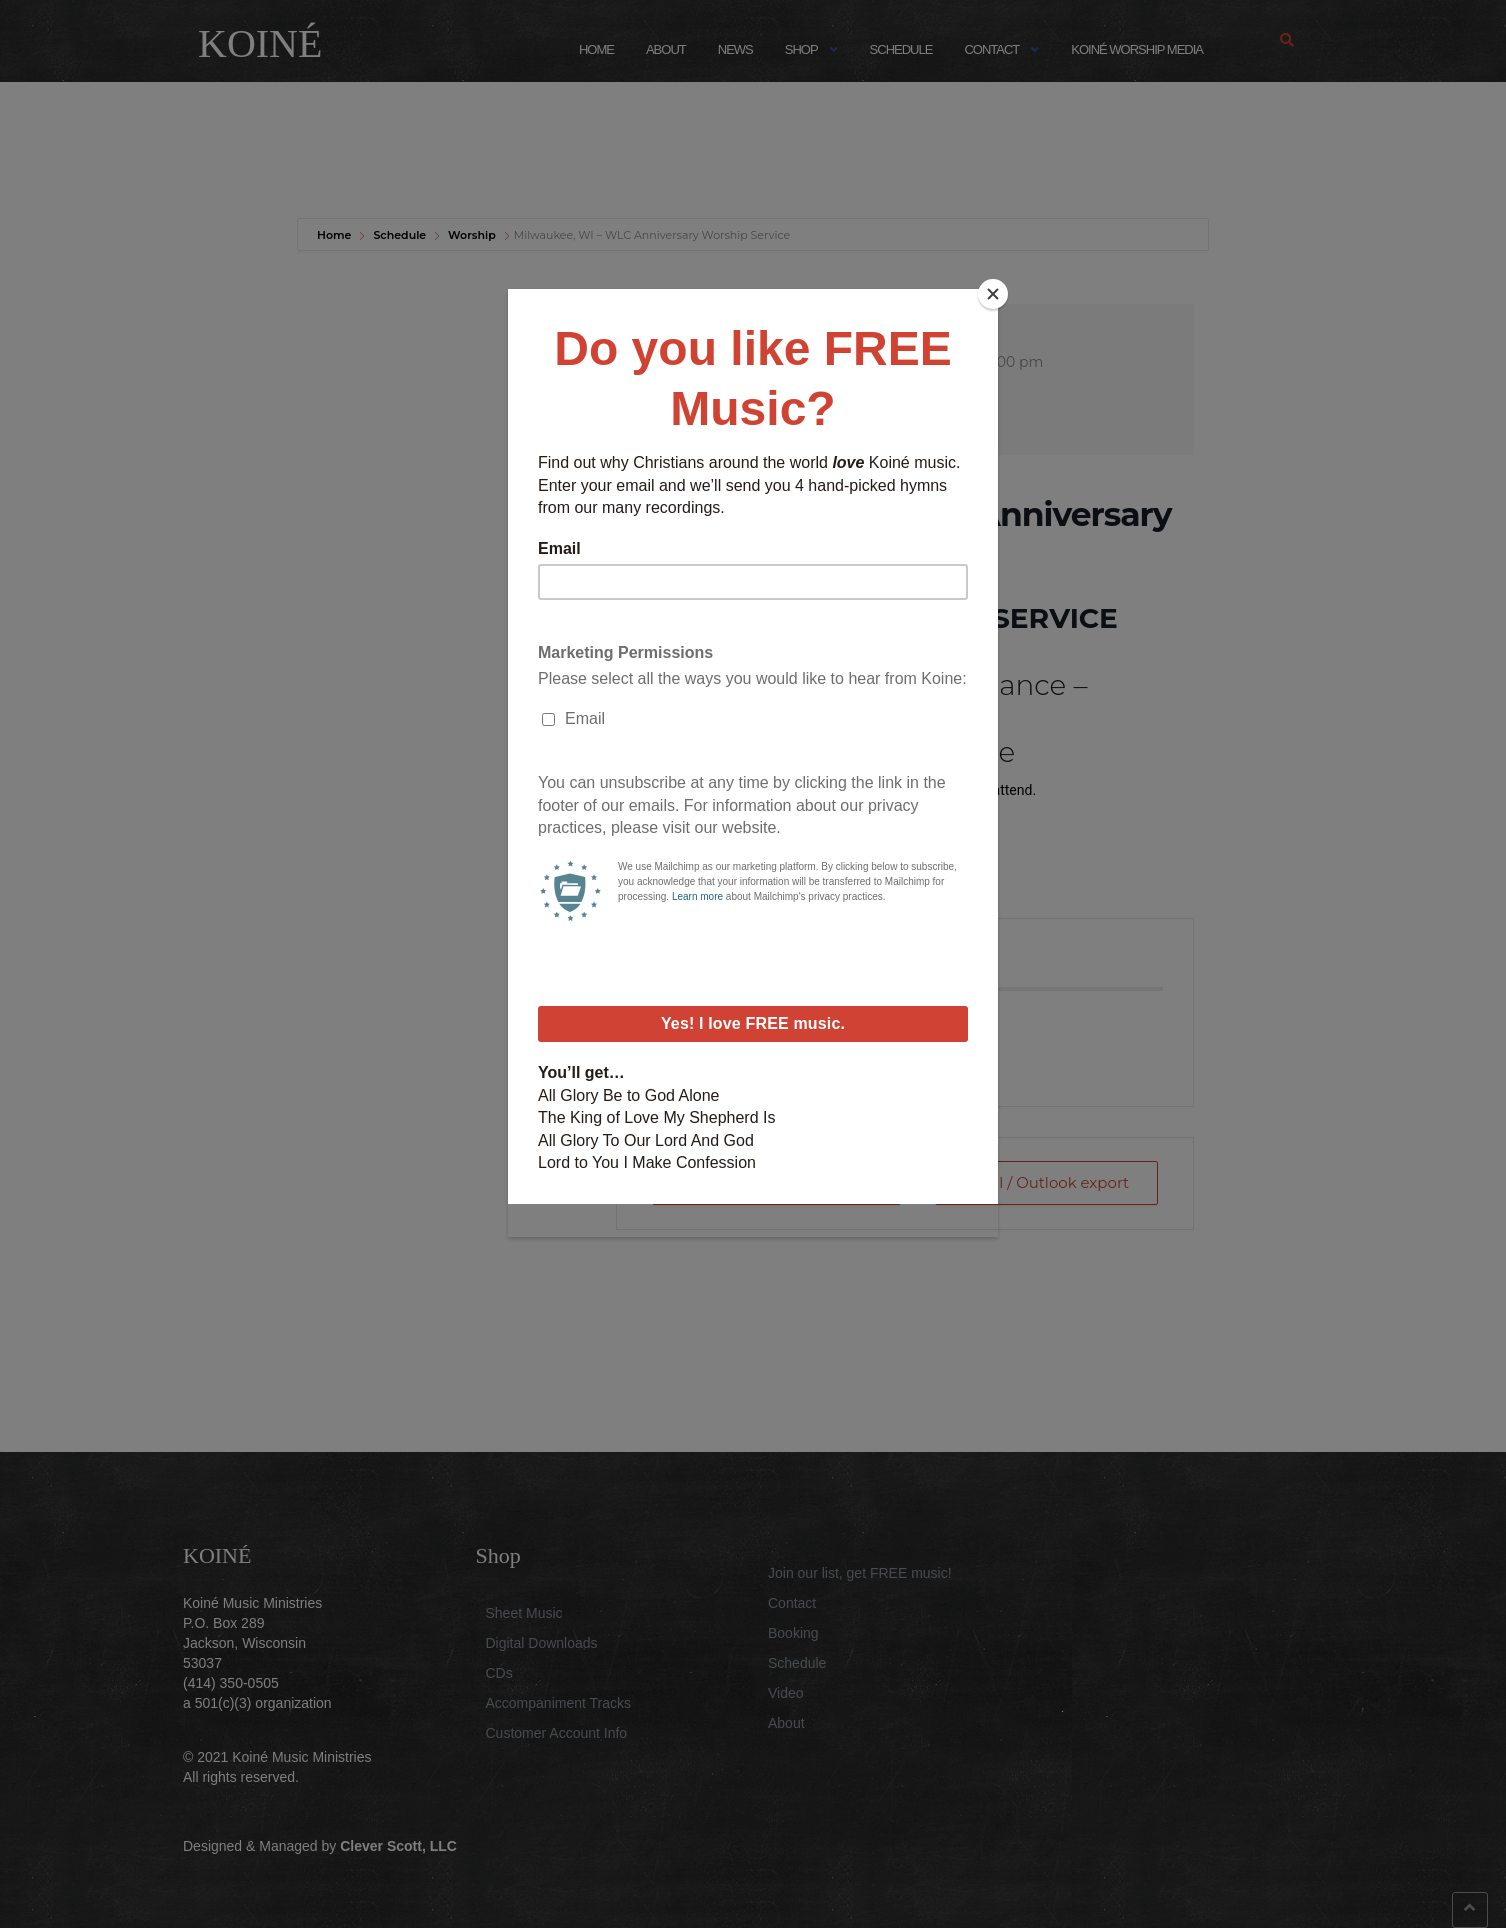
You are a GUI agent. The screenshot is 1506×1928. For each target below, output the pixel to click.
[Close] (993, 294)
